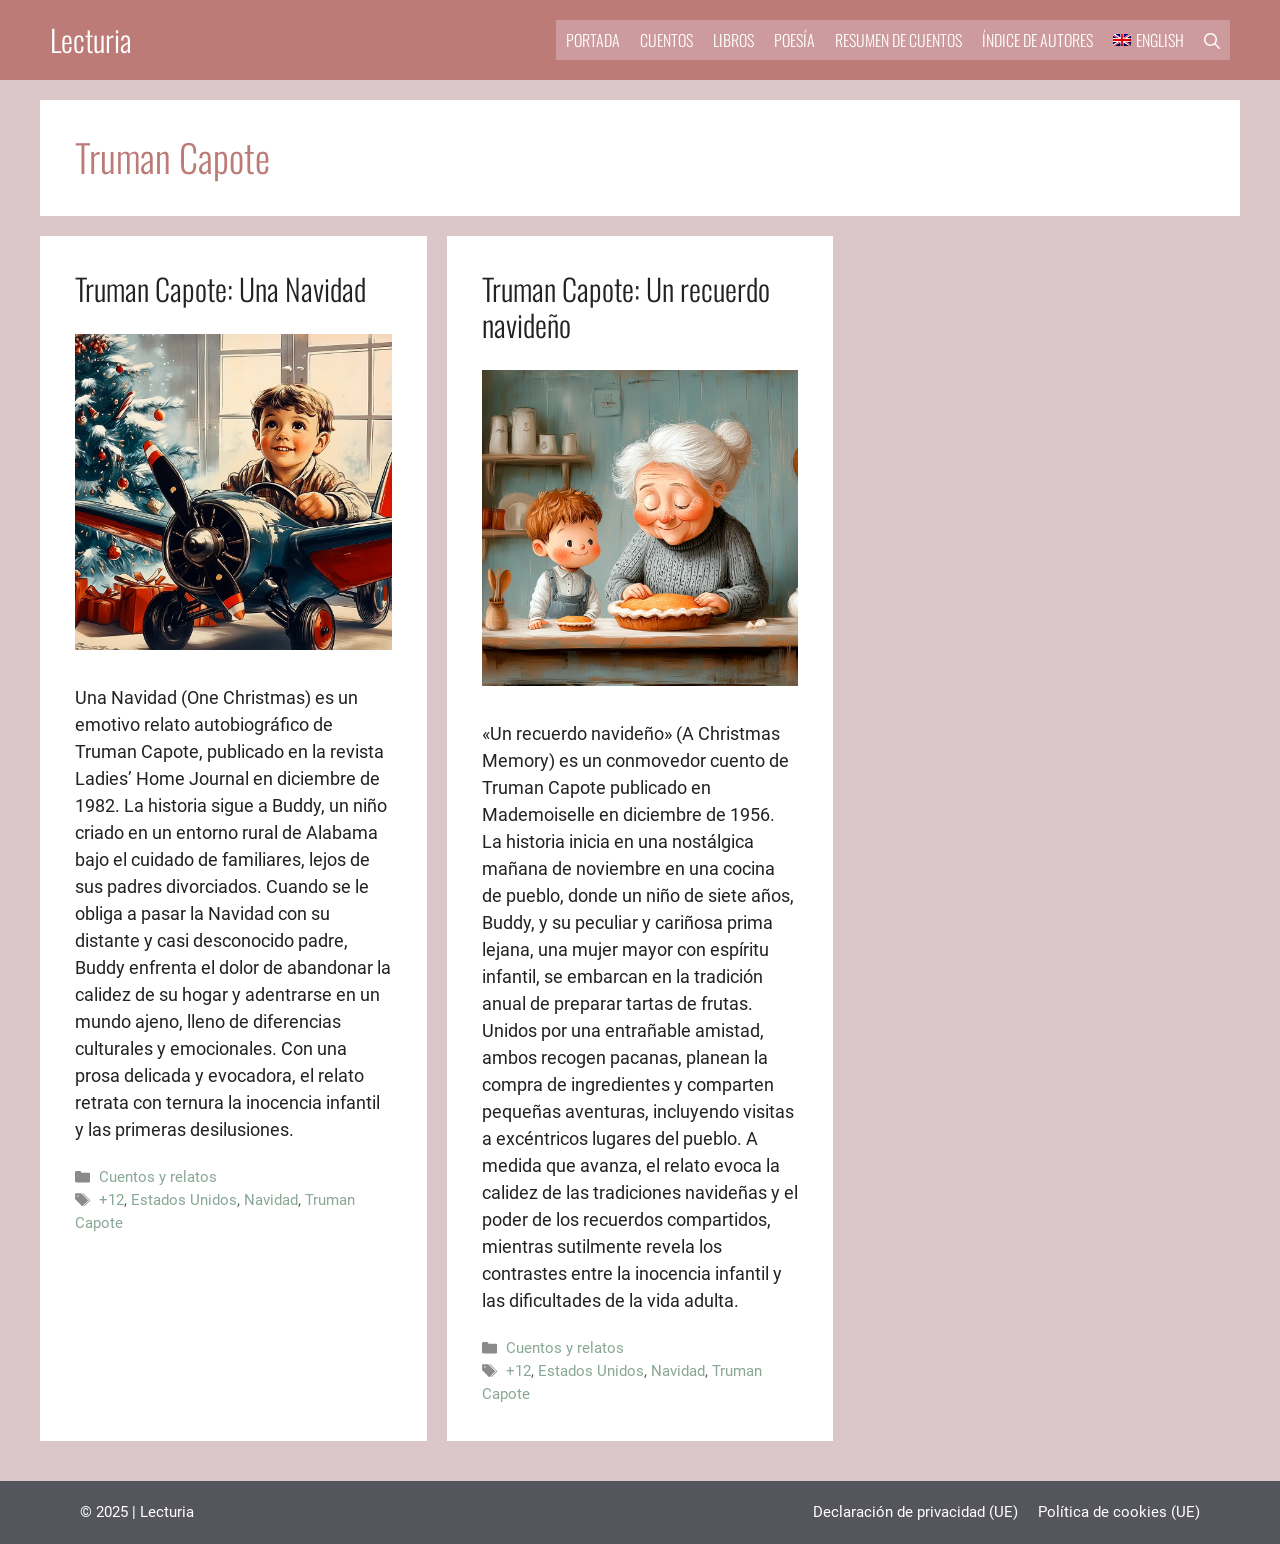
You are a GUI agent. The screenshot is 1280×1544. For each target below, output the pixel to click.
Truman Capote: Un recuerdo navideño (626, 306)
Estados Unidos (184, 1200)
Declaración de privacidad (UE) (915, 1512)
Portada (593, 40)
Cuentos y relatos (158, 1177)
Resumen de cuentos (898, 40)
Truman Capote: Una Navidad (220, 288)
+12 (111, 1200)
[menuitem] (1148, 40)
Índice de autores (1037, 40)
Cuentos (666, 40)
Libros (733, 40)
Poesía (794, 40)
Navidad (271, 1200)
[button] (1212, 40)
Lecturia (91, 39)
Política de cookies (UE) (1119, 1512)
